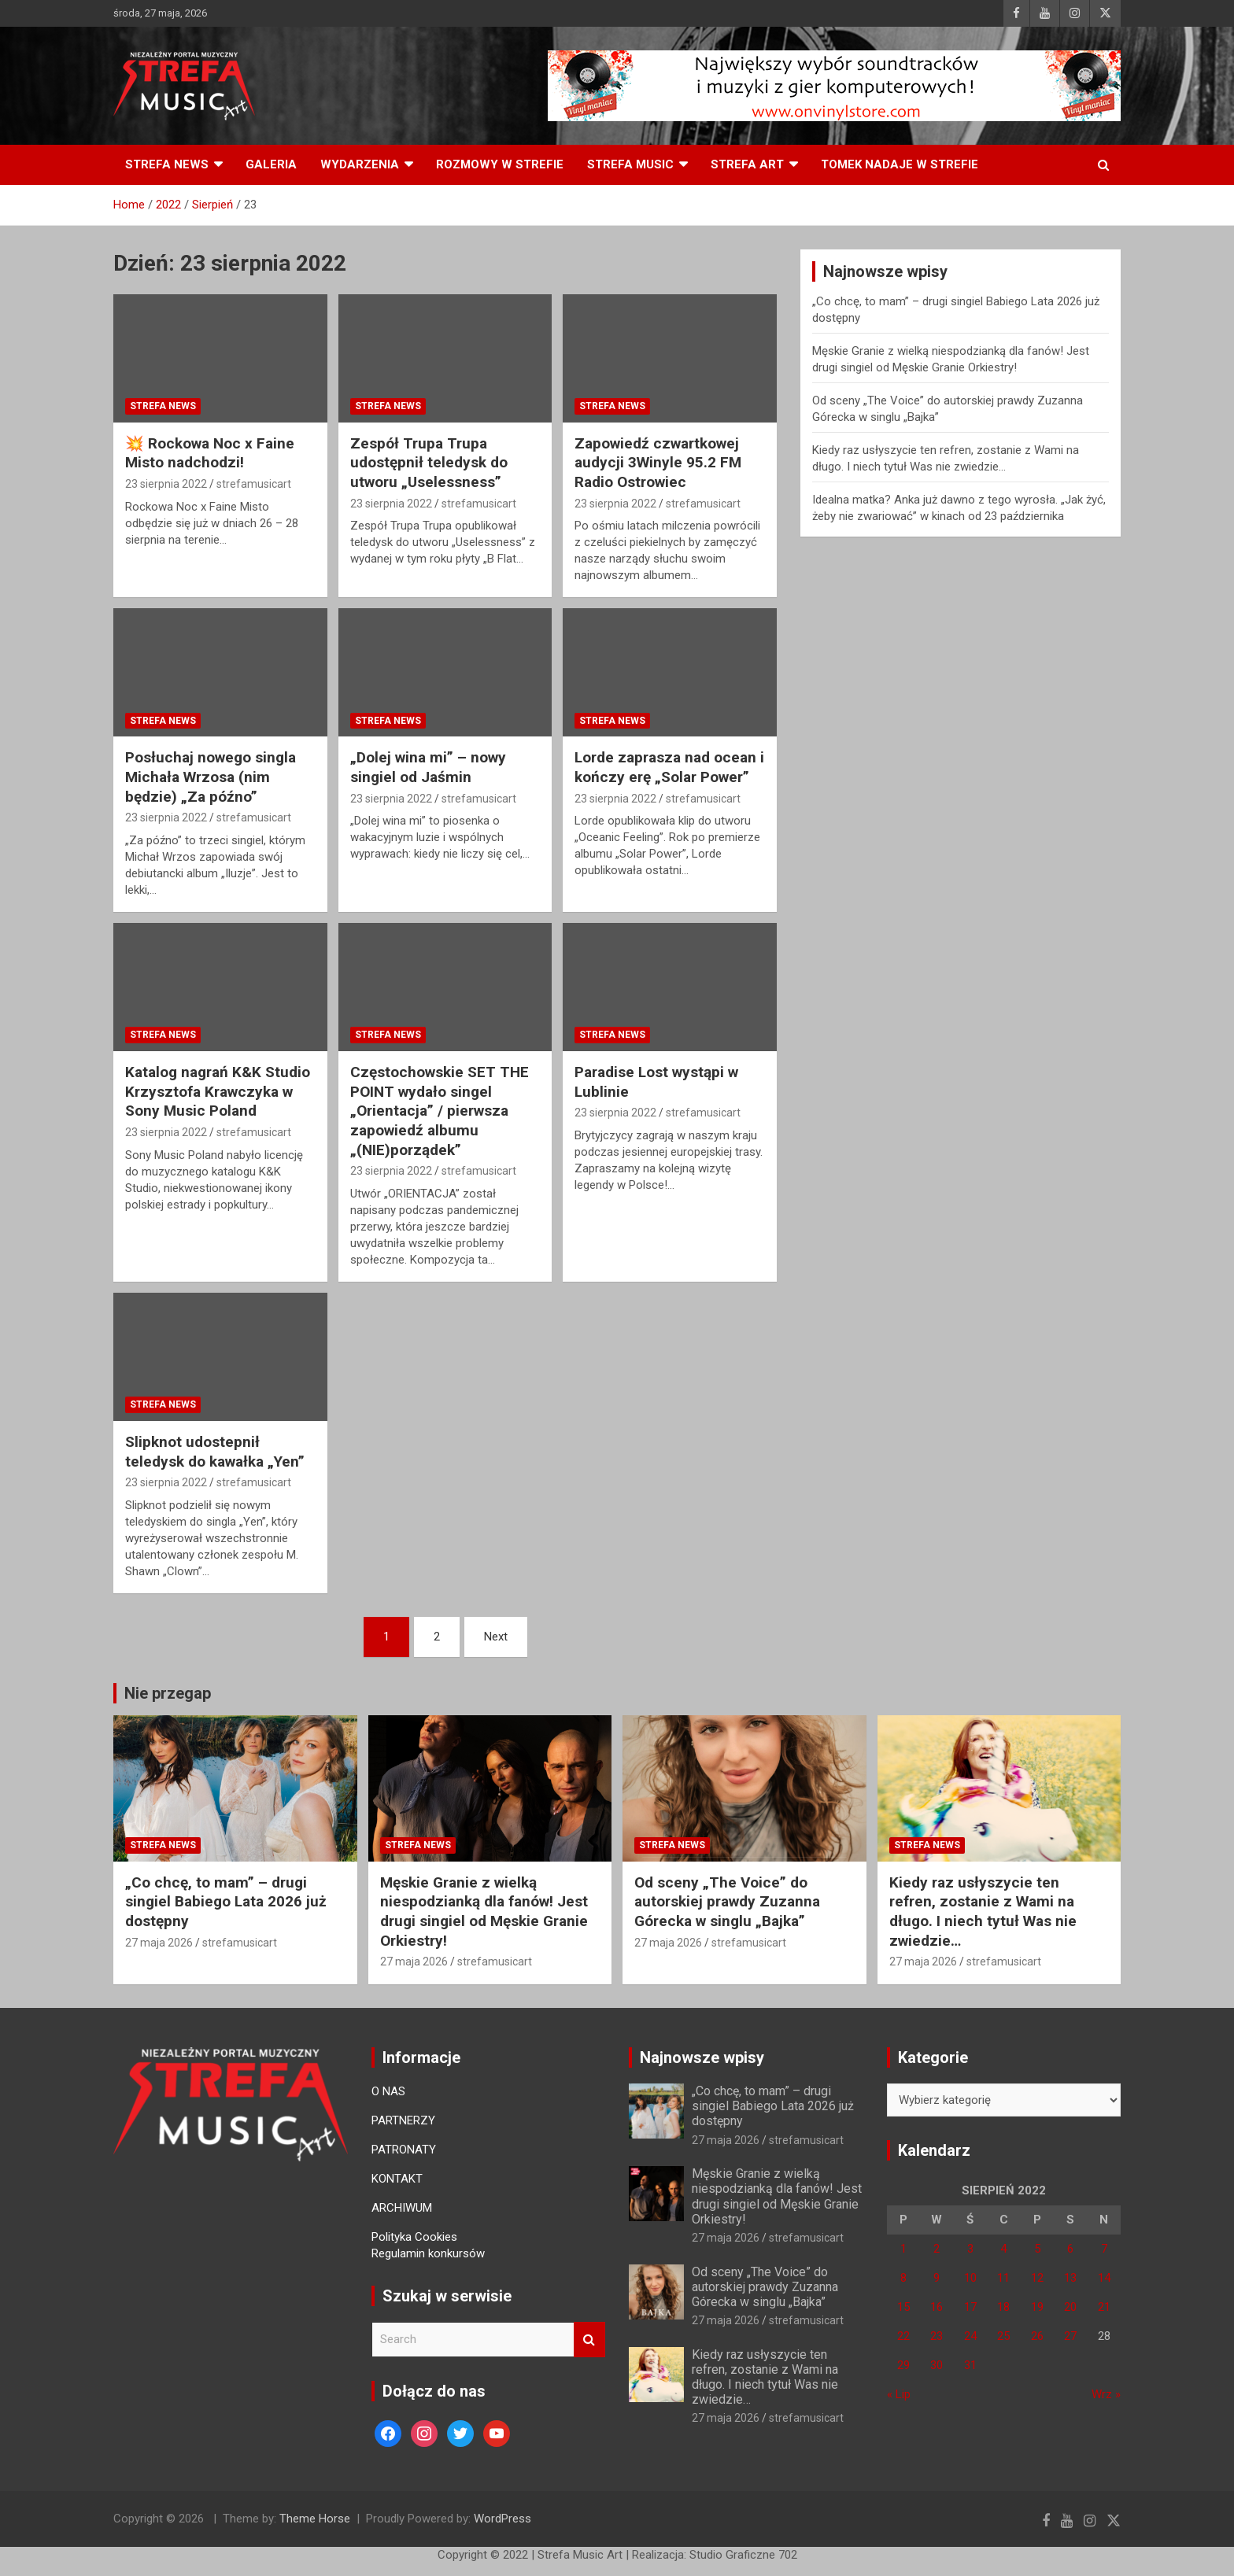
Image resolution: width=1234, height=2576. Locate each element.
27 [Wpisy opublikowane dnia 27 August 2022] (1070, 2336)
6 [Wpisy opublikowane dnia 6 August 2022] (1070, 2249)
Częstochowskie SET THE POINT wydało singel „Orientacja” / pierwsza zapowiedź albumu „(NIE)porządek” (439, 1111)
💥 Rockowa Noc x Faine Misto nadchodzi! (209, 453)
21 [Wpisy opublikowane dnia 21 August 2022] (1104, 2307)
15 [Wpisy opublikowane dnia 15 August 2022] (903, 2307)
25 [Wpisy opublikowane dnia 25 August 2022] (1003, 2336)
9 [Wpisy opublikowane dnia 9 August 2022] (936, 2278)
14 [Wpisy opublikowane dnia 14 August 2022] (1104, 2278)
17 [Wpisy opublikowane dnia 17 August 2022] (970, 2307)
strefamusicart (253, 484)
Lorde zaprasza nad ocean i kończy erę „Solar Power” (669, 767)
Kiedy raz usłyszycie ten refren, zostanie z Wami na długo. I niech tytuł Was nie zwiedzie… (983, 1911)
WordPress (502, 2518)
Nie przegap (167, 1693)
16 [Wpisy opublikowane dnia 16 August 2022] (936, 2307)
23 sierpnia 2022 (166, 484)
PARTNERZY (403, 2120)
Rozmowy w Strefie (499, 164)
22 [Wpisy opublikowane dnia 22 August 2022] (903, 2336)
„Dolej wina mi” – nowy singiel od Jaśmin (428, 767)
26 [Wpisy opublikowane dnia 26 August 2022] (1037, 2336)
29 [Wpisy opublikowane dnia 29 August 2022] (903, 2365)
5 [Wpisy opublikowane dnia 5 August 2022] (1037, 2249)
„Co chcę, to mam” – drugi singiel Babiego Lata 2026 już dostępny (226, 1901)
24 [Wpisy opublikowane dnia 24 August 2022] (970, 2336)
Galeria (271, 164)
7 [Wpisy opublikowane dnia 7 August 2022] (1104, 2249)
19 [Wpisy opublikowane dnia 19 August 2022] (1037, 2307)
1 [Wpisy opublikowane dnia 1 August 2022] (903, 2249)
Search (589, 2339)
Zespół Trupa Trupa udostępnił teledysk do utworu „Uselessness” (429, 462)
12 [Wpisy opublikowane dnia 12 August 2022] (1037, 2278)
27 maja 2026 (159, 1942)
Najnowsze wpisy (702, 2057)
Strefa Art (747, 164)
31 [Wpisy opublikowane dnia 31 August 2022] (970, 2365)
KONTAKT (397, 2179)
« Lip (899, 2394)
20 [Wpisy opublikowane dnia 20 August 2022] (1070, 2307)
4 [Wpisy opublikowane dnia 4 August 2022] (1003, 2249)
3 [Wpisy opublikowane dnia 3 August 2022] (970, 2249)
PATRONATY (403, 2149)
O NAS (388, 2091)
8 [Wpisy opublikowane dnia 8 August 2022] (903, 2278)
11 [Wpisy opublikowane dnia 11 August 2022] (1003, 2278)
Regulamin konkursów (428, 2253)
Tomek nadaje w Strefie (899, 164)
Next (496, 1636)
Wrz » (1106, 2394)
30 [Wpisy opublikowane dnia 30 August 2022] (936, 2365)
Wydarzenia (359, 164)
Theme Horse (314, 2518)
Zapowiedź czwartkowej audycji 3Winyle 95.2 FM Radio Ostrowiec (658, 462)
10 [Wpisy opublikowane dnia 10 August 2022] (970, 2278)
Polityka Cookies (414, 2237)
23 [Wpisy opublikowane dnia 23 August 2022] (936, 2336)
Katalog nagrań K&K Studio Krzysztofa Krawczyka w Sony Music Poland (217, 1091)
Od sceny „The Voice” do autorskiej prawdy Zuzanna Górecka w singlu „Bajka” (727, 1901)
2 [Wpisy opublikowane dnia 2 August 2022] (936, 2249)
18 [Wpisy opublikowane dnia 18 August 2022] (1003, 2307)
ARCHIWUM (401, 2208)
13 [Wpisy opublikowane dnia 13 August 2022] (1070, 2278)
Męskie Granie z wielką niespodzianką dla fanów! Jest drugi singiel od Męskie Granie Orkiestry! (484, 1911)
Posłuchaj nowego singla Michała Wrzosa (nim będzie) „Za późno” (210, 776)
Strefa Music (630, 164)
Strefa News (167, 164)
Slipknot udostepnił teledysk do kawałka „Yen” (215, 1452)
